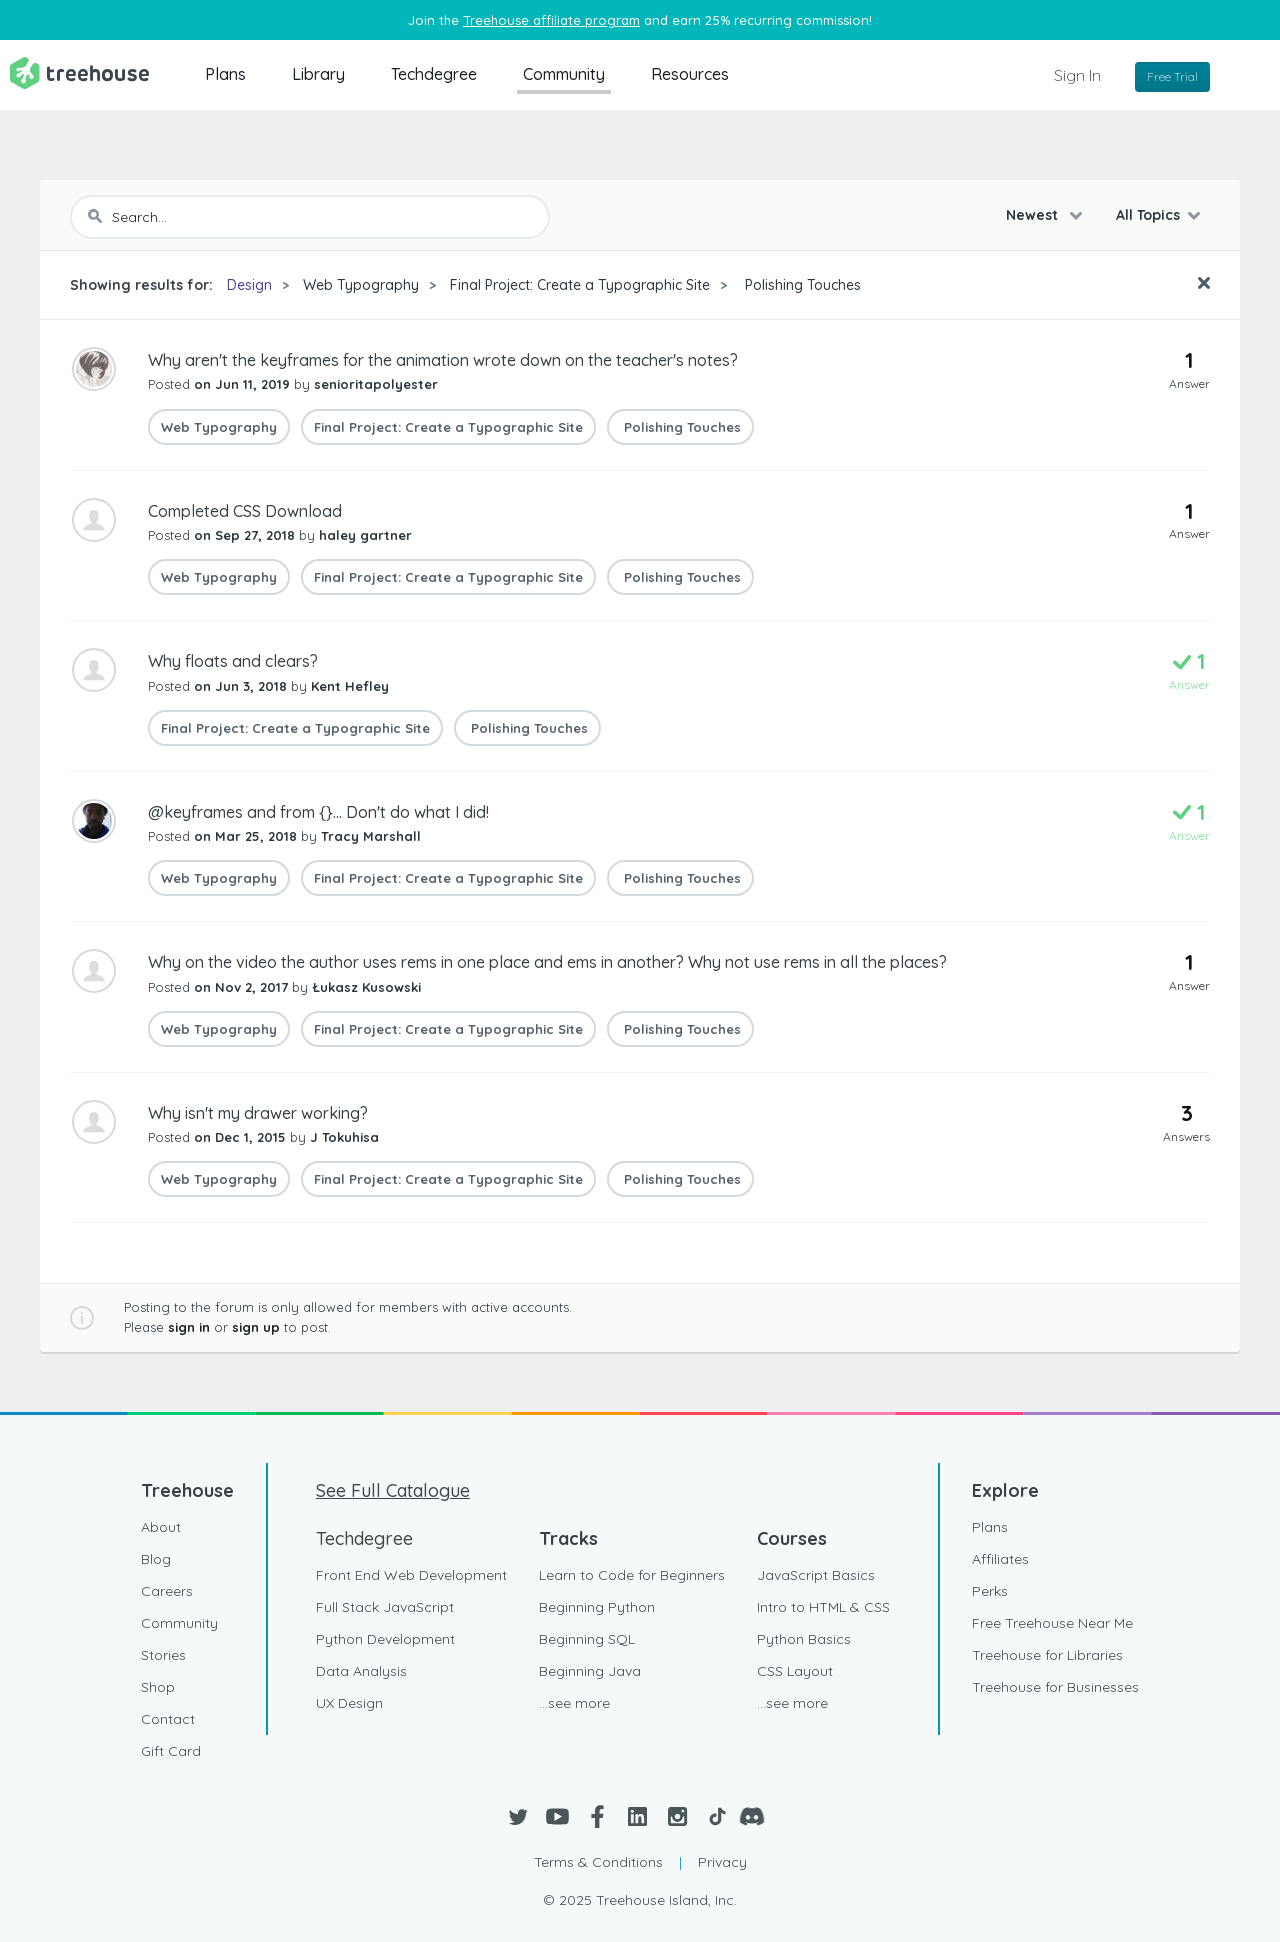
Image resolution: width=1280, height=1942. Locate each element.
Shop (158, 1687)
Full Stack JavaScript (385, 1607)
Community (564, 74)
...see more (574, 1703)
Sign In (1077, 75)
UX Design (349, 1703)
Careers (167, 1591)
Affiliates (1000, 1559)
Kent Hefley (350, 686)
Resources (690, 74)
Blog (156, 1559)
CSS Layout (795, 1671)
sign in (189, 1327)
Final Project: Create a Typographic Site (580, 285)
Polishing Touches (801, 285)
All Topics (1148, 215)
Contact (168, 1719)
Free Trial (1172, 76)
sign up (256, 1327)
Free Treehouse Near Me (1052, 1623)
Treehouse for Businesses (1055, 1687)
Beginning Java (590, 1671)
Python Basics (804, 1639)
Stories (163, 1655)
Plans (225, 74)
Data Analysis (361, 1671)
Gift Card (171, 1751)
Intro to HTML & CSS (823, 1607)
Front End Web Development (411, 1575)
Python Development (385, 1639)
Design (249, 285)
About (161, 1527)
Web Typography (361, 285)
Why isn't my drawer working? (258, 1113)
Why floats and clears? (233, 661)
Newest (1034, 215)
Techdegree (434, 74)
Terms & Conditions (598, 1862)
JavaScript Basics (816, 1575)
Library (318, 74)
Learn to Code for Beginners (632, 1575)
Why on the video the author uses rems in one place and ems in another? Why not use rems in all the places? (547, 962)
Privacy (722, 1862)
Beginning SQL (587, 1639)
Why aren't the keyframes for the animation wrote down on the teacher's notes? (443, 360)
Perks (990, 1591)
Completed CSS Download (245, 511)
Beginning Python (597, 1607)
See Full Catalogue (393, 1490)
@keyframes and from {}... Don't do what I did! (318, 812)
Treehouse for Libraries (1047, 1655)
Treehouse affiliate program (551, 20)
